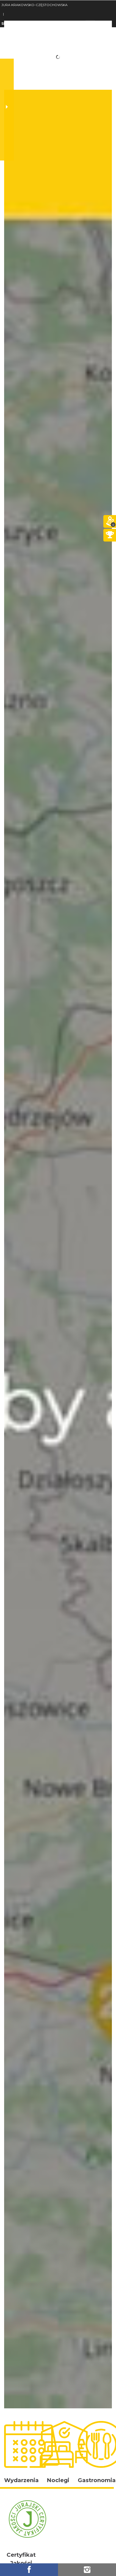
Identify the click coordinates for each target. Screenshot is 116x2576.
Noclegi (58, 2480)
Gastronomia (97, 2480)
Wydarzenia (21, 2480)
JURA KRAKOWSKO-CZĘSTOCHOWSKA (34, 5)
